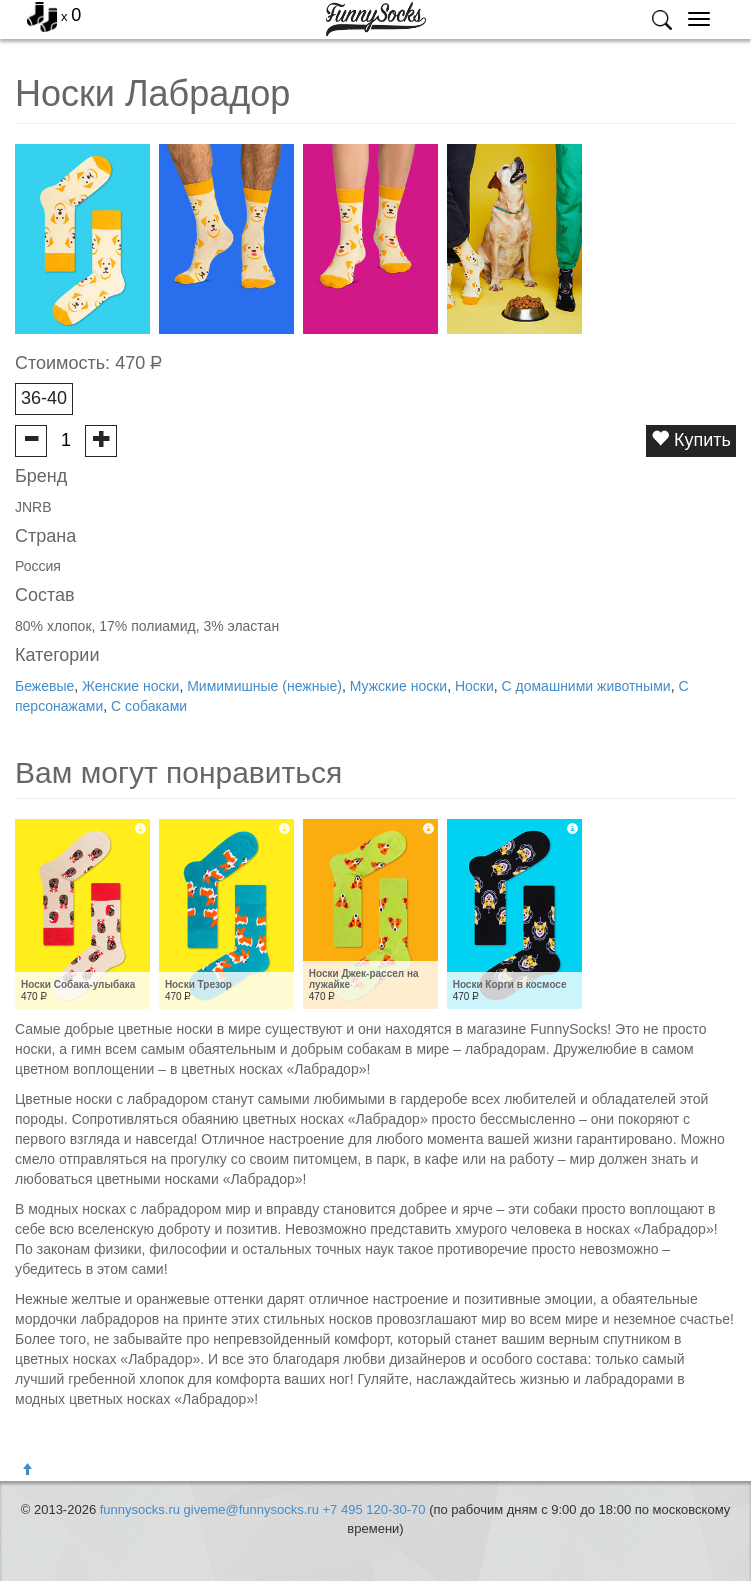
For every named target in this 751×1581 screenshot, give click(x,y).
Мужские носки (398, 686)
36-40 (44, 398)
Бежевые (44, 686)
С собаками (149, 706)
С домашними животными (586, 686)
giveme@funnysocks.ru (251, 1509)
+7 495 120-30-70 (374, 1509)
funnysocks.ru (140, 1509)
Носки (474, 686)
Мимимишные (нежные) (264, 686)
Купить (691, 439)
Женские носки (130, 686)
